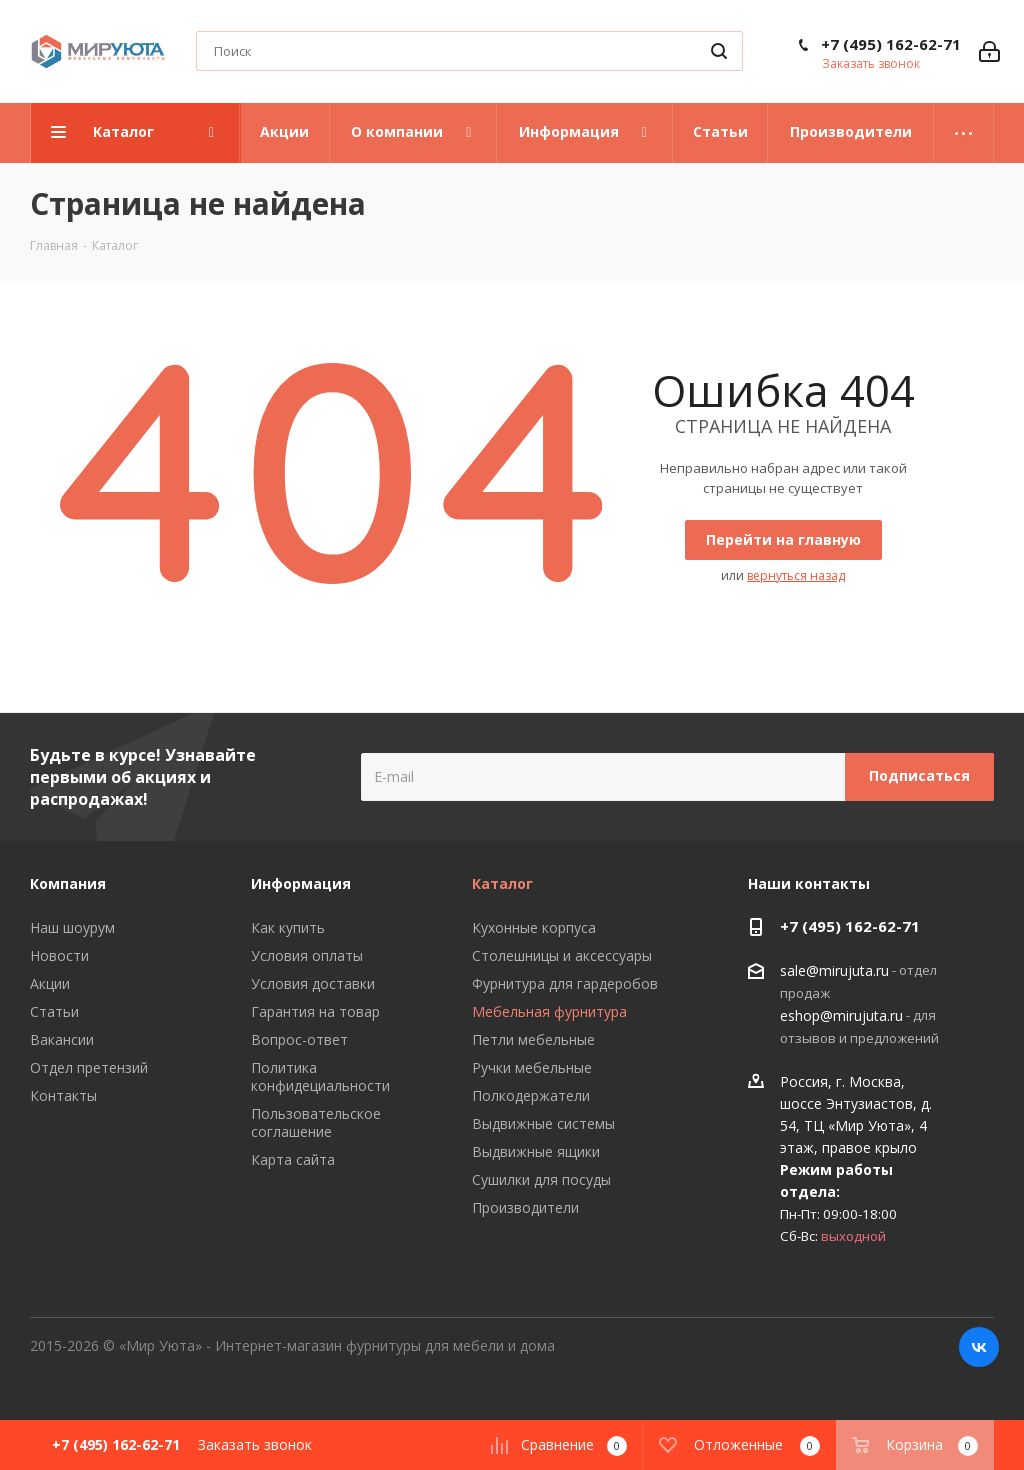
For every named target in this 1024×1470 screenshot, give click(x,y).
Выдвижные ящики (536, 1151)
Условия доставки (313, 983)
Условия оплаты (307, 955)
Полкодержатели (531, 1095)
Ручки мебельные (532, 1067)
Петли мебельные (533, 1039)
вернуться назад (796, 575)
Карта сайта (293, 1159)
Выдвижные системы (543, 1123)
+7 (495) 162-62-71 (891, 44)
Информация (301, 883)
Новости (59, 955)
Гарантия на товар (315, 1011)
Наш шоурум (72, 927)
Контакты (63, 1095)
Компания (68, 883)
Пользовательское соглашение (316, 1122)
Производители (525, 1207)
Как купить (288, 927)
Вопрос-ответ (299, 1039)
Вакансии (62, 1039)
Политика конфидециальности (320, 1076)
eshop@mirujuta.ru (841, 1015)
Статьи (54, 1011)
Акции (50, 983)
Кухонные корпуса (534, 927)
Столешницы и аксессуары (562, 955)
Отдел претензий (89, 1067)
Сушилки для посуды (541, 1179)
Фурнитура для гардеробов (565, 983)
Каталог (502, 883)
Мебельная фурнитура (549, 1011)
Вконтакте (979, 1347)
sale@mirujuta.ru (834, 970)
